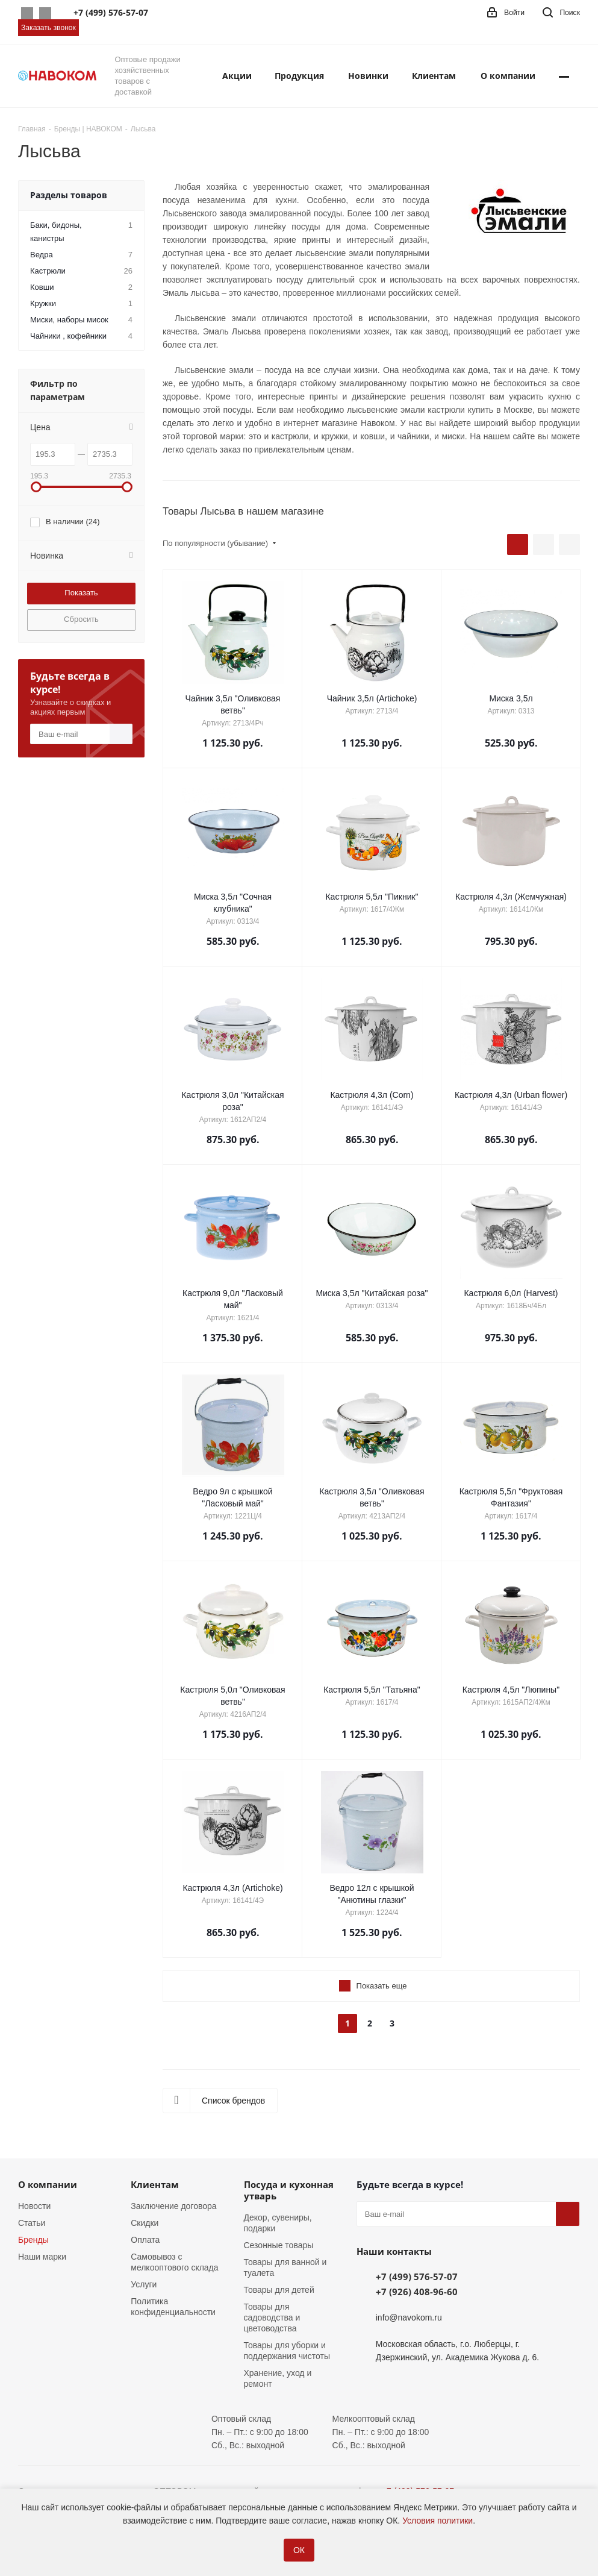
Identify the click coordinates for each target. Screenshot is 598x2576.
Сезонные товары (279, 2245)
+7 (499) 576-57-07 (417, 2276)
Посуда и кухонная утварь (289, 2190)
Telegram (45, 13)
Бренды (33, 2240)
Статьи (31, 2223)
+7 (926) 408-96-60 (417, 2292)
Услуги (144, 2284)
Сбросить (81, 619)
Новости (34, 2206)
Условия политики (437, 2520)
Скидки (144, 2223)
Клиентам (155, 2184)
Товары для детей (279, 2290)
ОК (299, 2550)
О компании (47, 2184)
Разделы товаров (68, 195)
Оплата (145, 2240)
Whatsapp (27, 13)
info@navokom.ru (409, 2317)
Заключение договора (173, 2206)
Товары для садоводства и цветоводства (272, 2317)
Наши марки (42, 2256)
